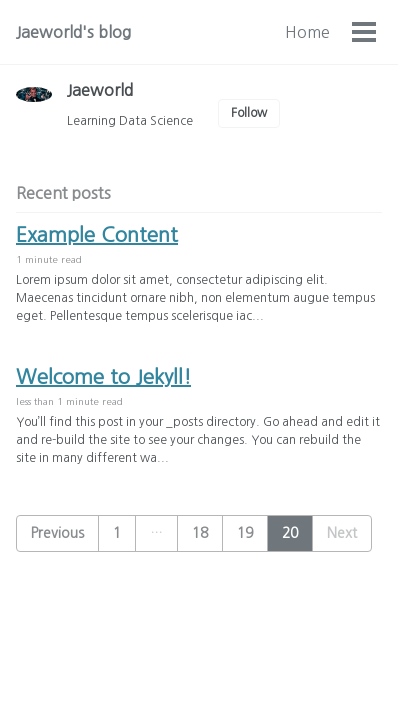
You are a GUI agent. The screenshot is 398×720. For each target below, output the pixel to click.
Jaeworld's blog (73, 32)
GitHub (99, 652)
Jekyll (189, 679)
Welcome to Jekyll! (103, 377)
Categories (290, 32)
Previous (57, 533)
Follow (249, 113)
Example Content (97, 235)
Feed (154, 652)
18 (200, 533)
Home (196, 32)
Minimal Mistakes (264, 679)
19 (245, 533)
